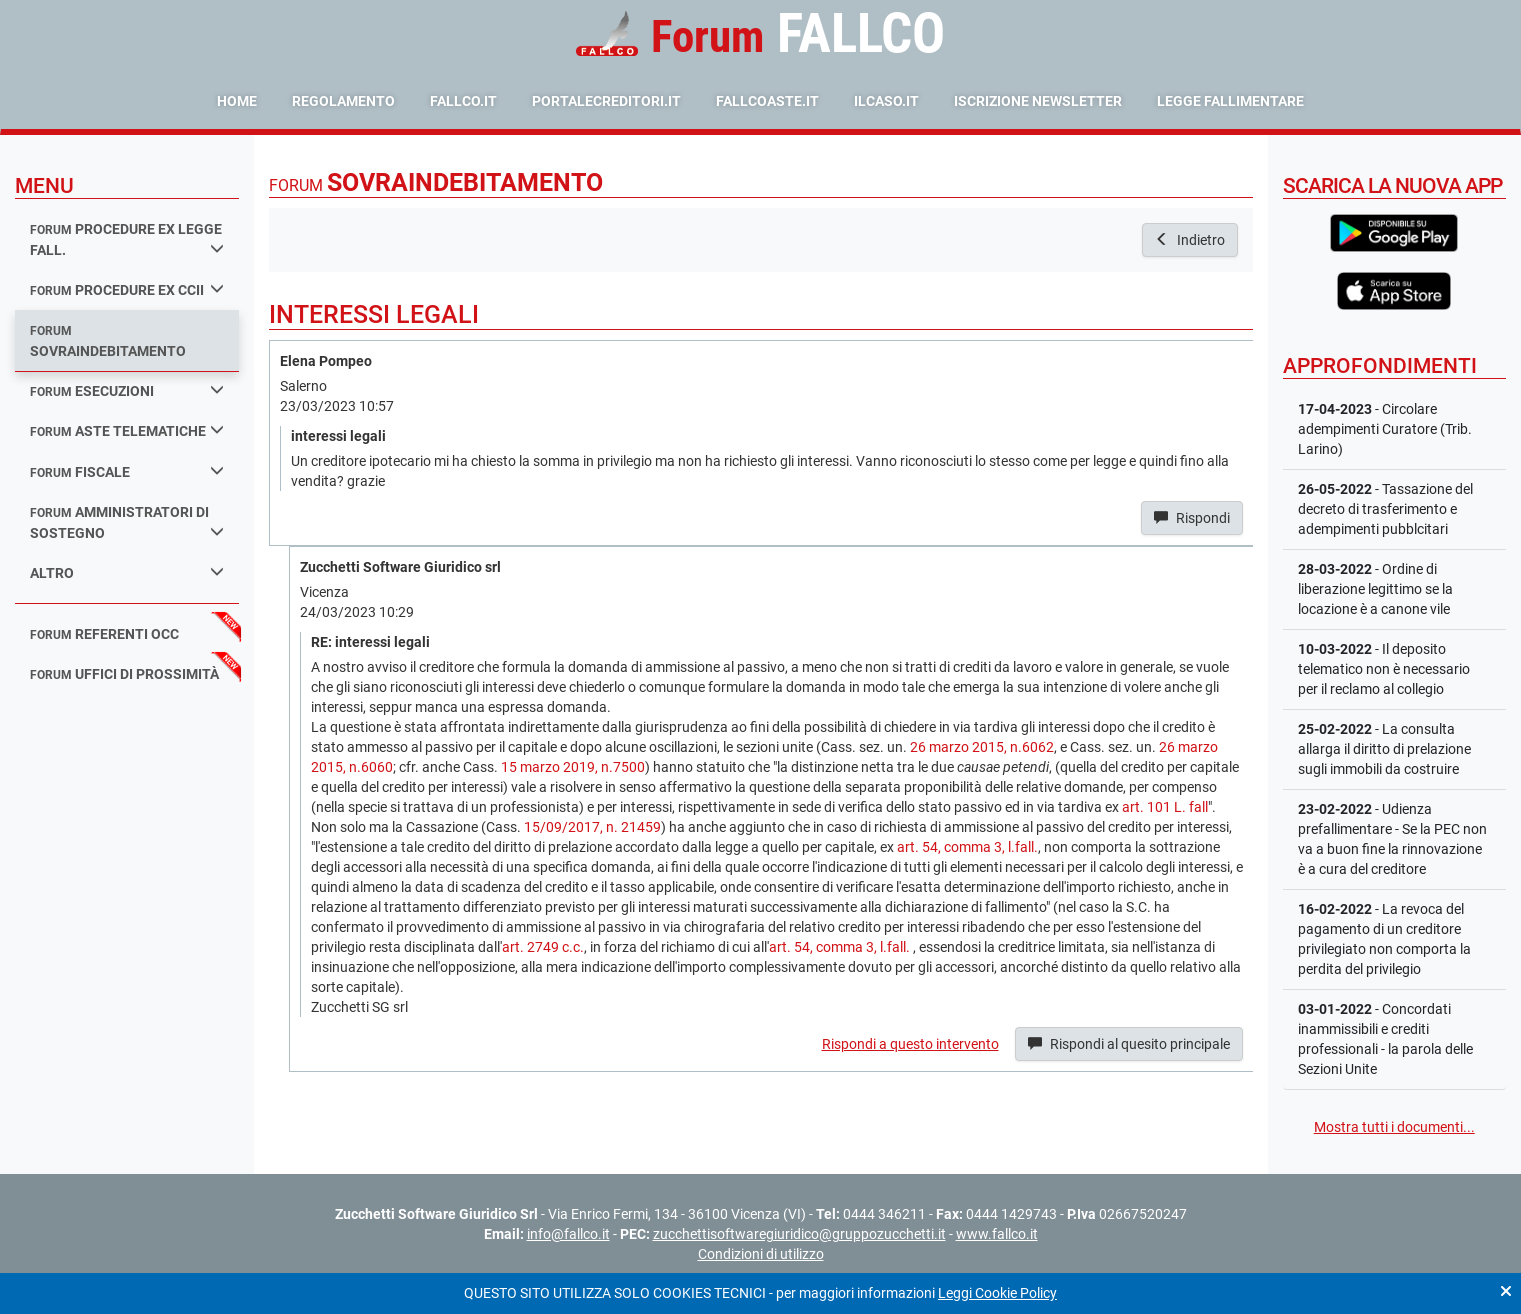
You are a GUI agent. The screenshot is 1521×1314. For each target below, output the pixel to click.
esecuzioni (127, 390)
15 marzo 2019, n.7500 (573, 767)
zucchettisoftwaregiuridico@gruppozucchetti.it (799, 1234)
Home (237, 101)
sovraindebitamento (108, 341)
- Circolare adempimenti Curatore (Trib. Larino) (1385, 429)
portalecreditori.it (606, 101)
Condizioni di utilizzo (761, 1254)
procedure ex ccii (127, 289)
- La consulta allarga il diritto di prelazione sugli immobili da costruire (1384, 749)
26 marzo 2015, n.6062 (982, 747)
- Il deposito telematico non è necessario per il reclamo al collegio (1384, 669)
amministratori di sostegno (127, 522)
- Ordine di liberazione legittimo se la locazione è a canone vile (1375, 589)
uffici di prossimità (124, 674)
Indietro (1190, 240)
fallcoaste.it (767, 101)
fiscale (127, 471)
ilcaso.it (886, 101)
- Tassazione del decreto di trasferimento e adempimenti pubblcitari (1385, 509)
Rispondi (1192, 518)
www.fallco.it (997, 1234)
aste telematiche (127, 430)
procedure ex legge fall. (127, 239)
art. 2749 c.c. (543, 947)
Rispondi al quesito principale (1129, 1044)
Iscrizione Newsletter (1038, 101)
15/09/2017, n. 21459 (592, 827)
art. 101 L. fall (1165, 807)
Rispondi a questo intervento (910, 1044)
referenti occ (104, 634)
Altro (127, 572)
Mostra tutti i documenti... (1394, 1127)
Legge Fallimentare (1230, 101)
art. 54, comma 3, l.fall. (967, 847)
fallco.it (463, 101)
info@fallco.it (568, 1234)
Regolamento (343, 101)
